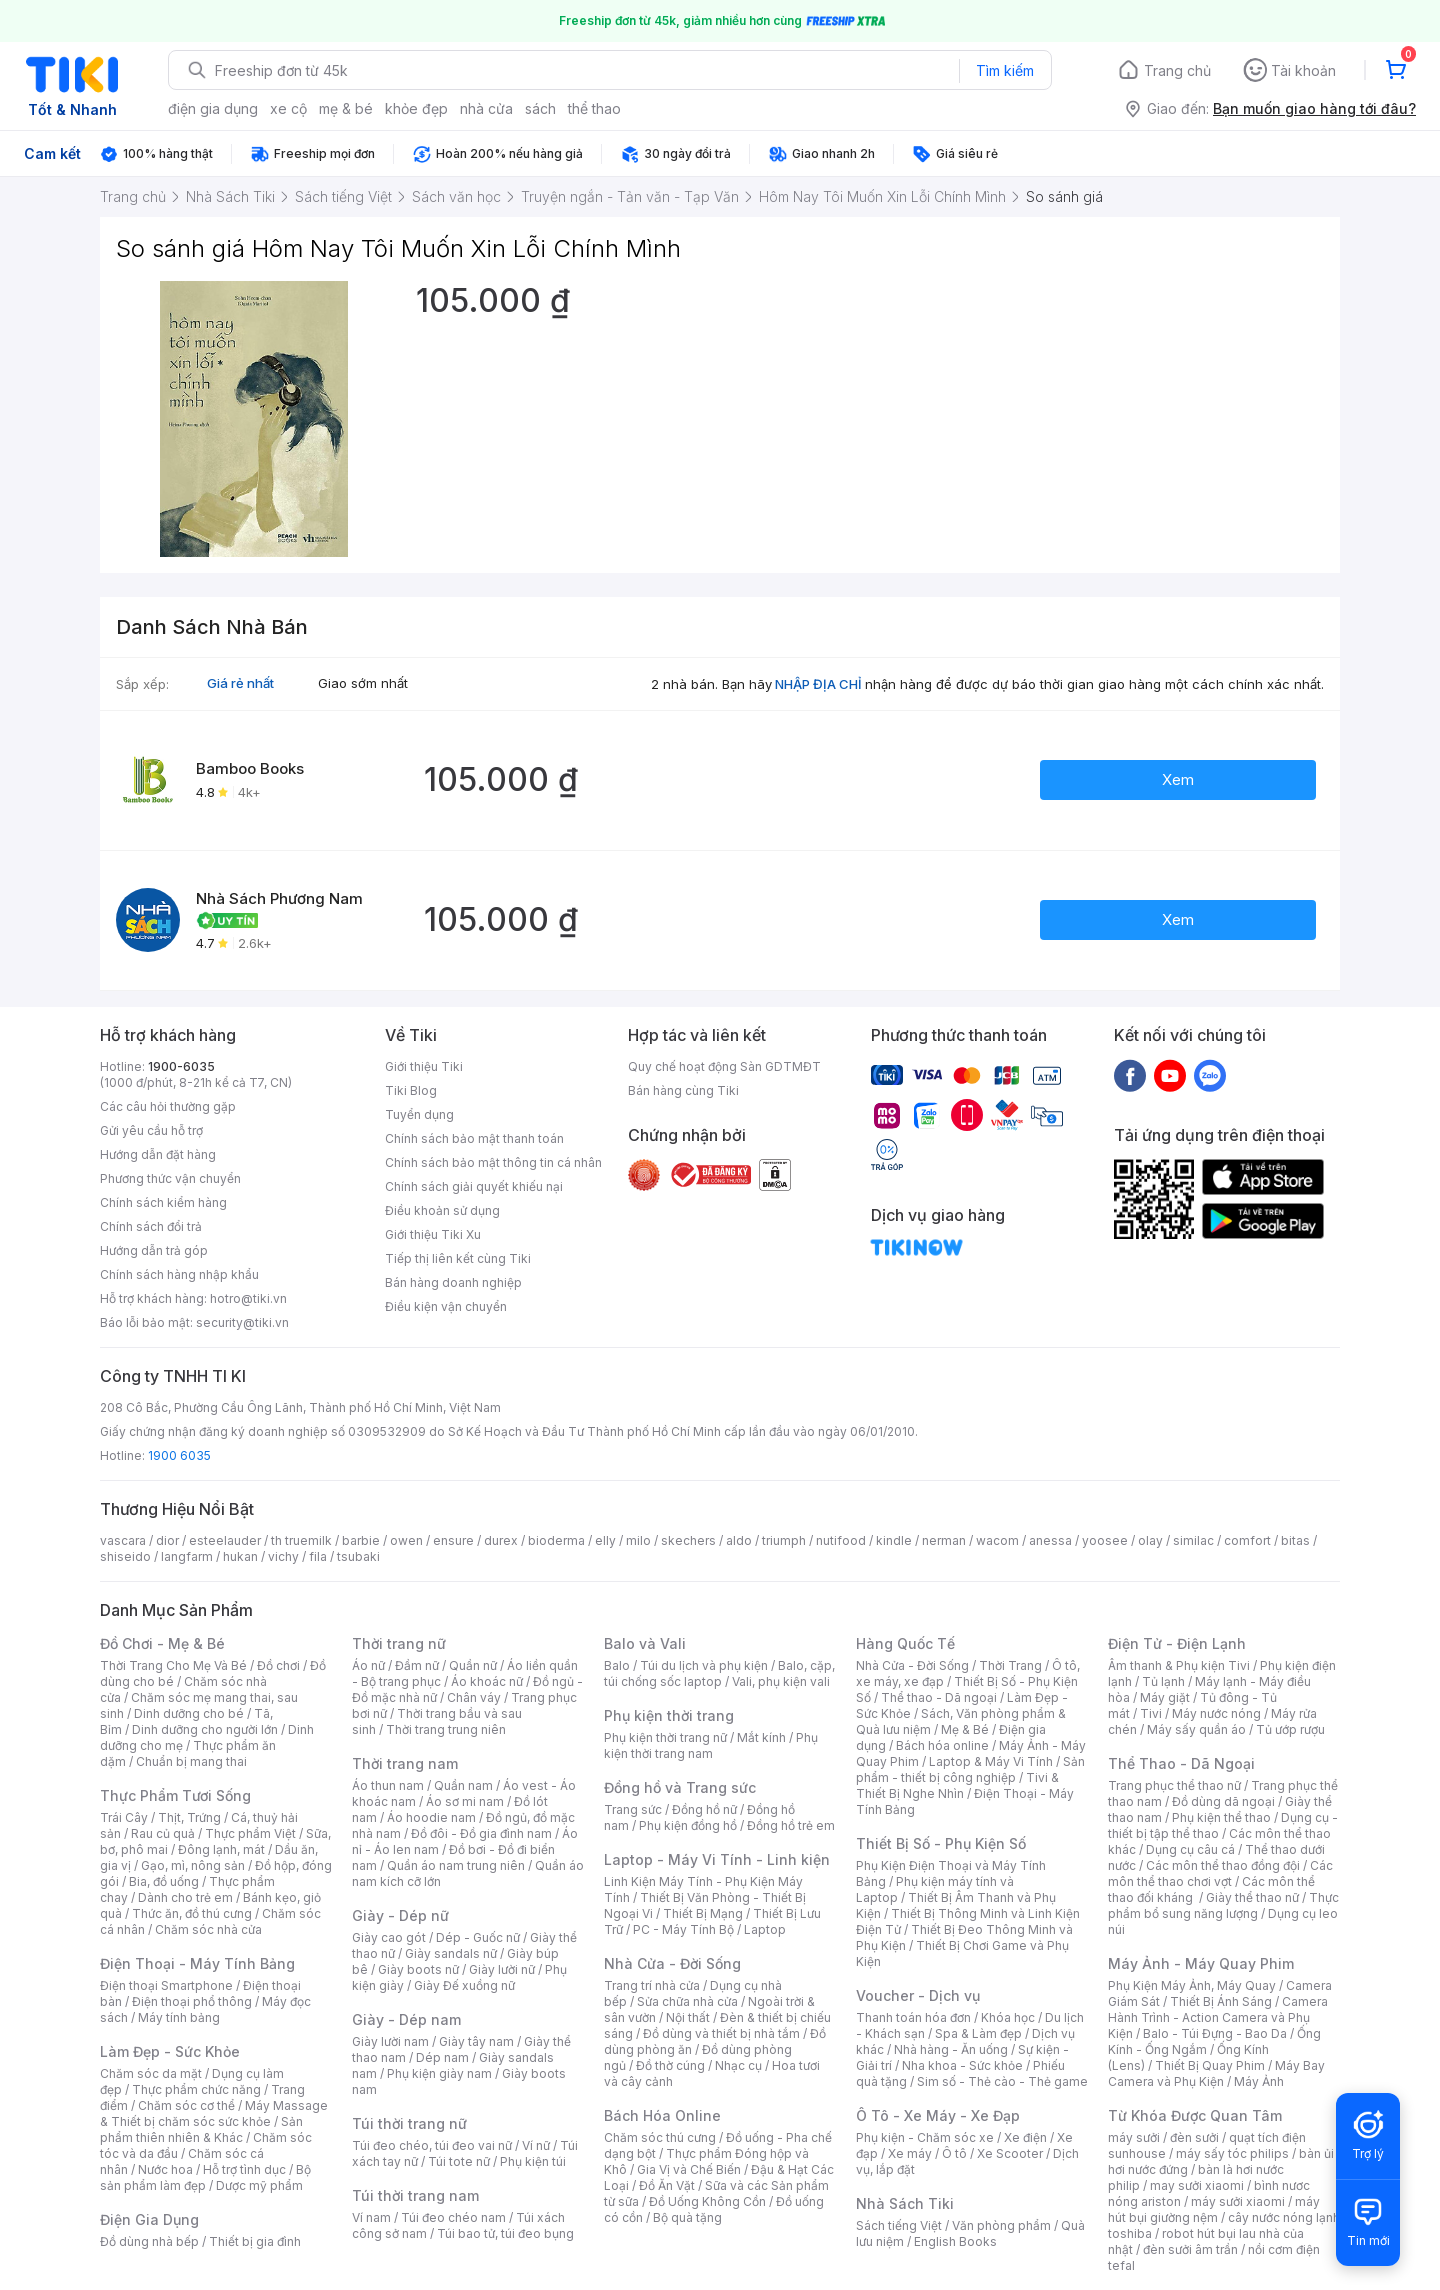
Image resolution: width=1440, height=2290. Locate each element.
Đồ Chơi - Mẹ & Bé (162, 1643)
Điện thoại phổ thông (192, 2001)
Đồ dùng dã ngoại (1223, 1801)
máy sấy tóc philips (1232, 2153)
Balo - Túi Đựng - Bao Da (1215, 2033)
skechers (688, 1540)
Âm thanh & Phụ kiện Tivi (1179, 1665)
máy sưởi (1134, 2137)
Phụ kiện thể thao (1221, 1817)
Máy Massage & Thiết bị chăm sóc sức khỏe (214, 2113)
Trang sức (633, 1809)
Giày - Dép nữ (400, 1915)
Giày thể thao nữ (1252, 1897)
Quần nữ (473, 1665)
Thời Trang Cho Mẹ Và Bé (173, 1665)
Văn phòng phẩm (1001, 2225)
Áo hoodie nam (431, 1817)
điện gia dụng (213, 108)
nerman (944, 1540)
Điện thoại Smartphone (166, 1985)
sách (540, 108)
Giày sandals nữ (451, 1953)
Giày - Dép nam (406, 2019)
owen (406, 1540)
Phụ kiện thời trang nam (711, 1745)
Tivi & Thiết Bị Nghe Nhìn (957, 1785)
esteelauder (225, 1540)
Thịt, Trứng (189, 1817)
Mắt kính (761, 1737)
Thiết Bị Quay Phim (1210, 2065)
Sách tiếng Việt (899, 2225)
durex (501, 1540)
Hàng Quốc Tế (905, 1643)
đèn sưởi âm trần (1190, 2249)
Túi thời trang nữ (409, 2123)
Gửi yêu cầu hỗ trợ (151, 1130)
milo (638, 1540)
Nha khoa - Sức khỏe (962, 2065)
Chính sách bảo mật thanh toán (474, 1138)
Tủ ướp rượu (1290, 1729)
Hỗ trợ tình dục (244, 2169)
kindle (894, 1540)
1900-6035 (181, 1066)
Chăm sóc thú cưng (660, 2137)
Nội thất (688, 2017)
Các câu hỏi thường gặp (168, 1106)
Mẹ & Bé (965, 1729)
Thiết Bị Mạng (703, 1913)
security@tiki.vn (242, 1322)
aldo (739, 1540)
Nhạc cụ (738, 2065)
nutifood (841, 1540)
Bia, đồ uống (164, 1881)
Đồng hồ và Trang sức (680, 1787)
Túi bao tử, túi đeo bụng (505, 2233)
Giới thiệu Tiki (424, 1066)
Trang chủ (1177, 70)
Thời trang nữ (399, 1643)
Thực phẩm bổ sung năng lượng (1223, 1905)
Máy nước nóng (1216, 1713)
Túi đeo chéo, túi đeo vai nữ (432, 2145)
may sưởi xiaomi (1197, 2185)
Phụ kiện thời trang (669, 1715)
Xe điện (1025, 2137)
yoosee (1105, 1540)
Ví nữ (536, 2145)
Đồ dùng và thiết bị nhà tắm (721, 2033)
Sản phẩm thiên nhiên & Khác (201, 2129)
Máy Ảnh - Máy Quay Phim (1201, 1963)
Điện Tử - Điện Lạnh (1177, 1643)
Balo (617, 1665)
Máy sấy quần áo (1196, 1729)
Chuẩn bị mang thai (191, 1761)
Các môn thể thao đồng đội (1223, 1865)
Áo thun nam (388, 1785)
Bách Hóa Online (662, 2115)
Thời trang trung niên (446, 1729)
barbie (361, 1540)
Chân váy (474, 1697)
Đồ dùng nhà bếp (149, 2241)
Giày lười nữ (502, 1969)
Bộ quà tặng (687, 2217)
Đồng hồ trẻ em (791, 1825)
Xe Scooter (1010, 2153)
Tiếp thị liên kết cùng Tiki (458, 1258)
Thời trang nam (405, 1763)
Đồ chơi (278, 1665)
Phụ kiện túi (533, 2161)
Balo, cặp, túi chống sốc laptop (719, 1673)
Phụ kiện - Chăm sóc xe (925, 2137)
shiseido (125, 1556)
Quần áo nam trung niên (456, 1865)
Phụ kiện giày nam (439, 2073)
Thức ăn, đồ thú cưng (192, 1913)
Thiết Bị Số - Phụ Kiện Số (941, 1843)
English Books (955, 2241)
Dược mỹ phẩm (259, 2185)
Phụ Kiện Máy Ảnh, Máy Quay (1192, 1985)
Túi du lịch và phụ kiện (704, 1665)
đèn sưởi (1194, 2137)
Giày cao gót (389, 1937)
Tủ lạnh (1163, 1681)
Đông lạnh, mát (221, 1849)
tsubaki (358, 1556)
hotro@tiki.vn (248, 1298)
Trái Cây (124, 1817)
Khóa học (1008, 2017)
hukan (240, 1556)
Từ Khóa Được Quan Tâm (1195, 2115)
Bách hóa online (942, 1745)
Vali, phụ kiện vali (781, 1681)
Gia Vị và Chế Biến (689, 2169)
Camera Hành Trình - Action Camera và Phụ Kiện (1218, 2017)
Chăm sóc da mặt (151, 2073)
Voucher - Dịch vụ (918, 1995)
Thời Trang (1010, 1665)
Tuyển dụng (419, 1114)
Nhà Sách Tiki (905, 2203)
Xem (1178, 779)
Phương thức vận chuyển (170, 1178)
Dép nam (442, 2057)
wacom (997, 1540)
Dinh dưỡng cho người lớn (205, 1729)
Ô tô (954, 2153)
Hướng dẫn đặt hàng (158, 1154)
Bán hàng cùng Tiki (683, 1090)
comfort (1247, 1540)
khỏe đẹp (416, 108)
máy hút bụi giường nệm (1214, 2209)
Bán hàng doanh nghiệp (453, 1282)
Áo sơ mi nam (465, 1801)
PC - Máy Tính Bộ (683, 1929)
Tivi (1151, 1713)
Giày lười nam (390, 2041)
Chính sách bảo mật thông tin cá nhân (493, 1162)
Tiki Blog (411, 1090)
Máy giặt (1165, 1697)
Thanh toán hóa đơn (913, 2017)
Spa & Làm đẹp (978, 2033)
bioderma (556, 1540)
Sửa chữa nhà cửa (687, 2001)
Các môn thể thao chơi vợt (1220, 1873)
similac (1193, 1540)
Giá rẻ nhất (240, 683)
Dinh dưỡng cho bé (189, 1713)
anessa (1050, 1540)
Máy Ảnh (1259, 2081)
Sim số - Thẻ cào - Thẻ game (1002, 2081)
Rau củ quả (163, 1833)
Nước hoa (165, 2169)
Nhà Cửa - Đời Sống (672, 1963)
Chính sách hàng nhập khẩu (179, 1274)
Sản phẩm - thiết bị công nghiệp (970, 1769)
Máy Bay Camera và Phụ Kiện (1216, 2073)
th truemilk (301, 1540)
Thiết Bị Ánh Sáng (1221, 2001)
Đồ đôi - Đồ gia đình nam (481, 1833)
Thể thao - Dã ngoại (939, 1697)
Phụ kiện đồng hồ (688, 1825)
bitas (1295, 1540)
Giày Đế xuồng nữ (464, 1985)
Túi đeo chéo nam (453, 2217)
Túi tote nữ (459, 2161)
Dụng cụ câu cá (1190, 1849)
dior (167, 1540)
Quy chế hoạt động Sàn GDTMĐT (724, 1066)
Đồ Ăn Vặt (667, 2185)
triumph (784, 1540)
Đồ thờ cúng (670, 2065)
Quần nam (463, 1785)
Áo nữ (368, 1665)
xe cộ (288, 108)
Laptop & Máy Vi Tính (991, 1761)
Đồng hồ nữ (704, 1809)
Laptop (765, 1929)
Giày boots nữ (418, 1969)
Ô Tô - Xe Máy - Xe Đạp (938, 2115)
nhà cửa (486, 108)
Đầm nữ (417, 1665)
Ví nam (371, 2217)
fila (318, 1556)
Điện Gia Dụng (149, 2219)
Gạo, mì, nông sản (193, 1865)
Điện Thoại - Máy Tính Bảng (197, 1963)
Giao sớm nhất (363, 683)
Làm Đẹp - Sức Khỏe (170, 2051)
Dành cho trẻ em (185, 1897)
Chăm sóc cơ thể (186, 2105)
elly (605, 1540)
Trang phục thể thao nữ (1174, 1785)
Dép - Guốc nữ (478, 1937)
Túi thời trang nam (415, 2195)
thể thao (594, 108)
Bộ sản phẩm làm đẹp (205, 2177)
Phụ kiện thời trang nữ (665, 1737)
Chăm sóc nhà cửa (208, 1929)
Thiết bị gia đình (255, 2241)
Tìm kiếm (1005, 70)
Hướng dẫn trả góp (154, 1250)
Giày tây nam (476, 2041)
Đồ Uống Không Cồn (707, 2201)
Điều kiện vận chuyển (446, 1306)
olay (1150, 1540)
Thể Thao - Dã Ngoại (1181, 1763)
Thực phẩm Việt (250, 1833)
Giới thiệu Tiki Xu (433, 1234)
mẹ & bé (346, 108)
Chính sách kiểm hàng (163, 1202)
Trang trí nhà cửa (652, 1985)
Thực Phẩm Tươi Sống (175, 1795)
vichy (283, 1556)
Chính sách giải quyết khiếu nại (474, 1186)
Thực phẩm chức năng (196, 2089)
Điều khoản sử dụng (442, 1210)
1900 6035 (179, 1455)
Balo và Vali (645, 1643)
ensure (453, 1540)
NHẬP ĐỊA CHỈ (818, 684)
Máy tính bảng (179, 2017)
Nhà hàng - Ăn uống (951, 2049)
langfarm (187, 1556)
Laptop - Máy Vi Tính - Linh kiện (717, 1859)
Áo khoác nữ (487, 1681)
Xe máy (910, 2153)
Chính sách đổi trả (151, 1226)
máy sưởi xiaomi (1238, 2201)
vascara (123, 1540)
